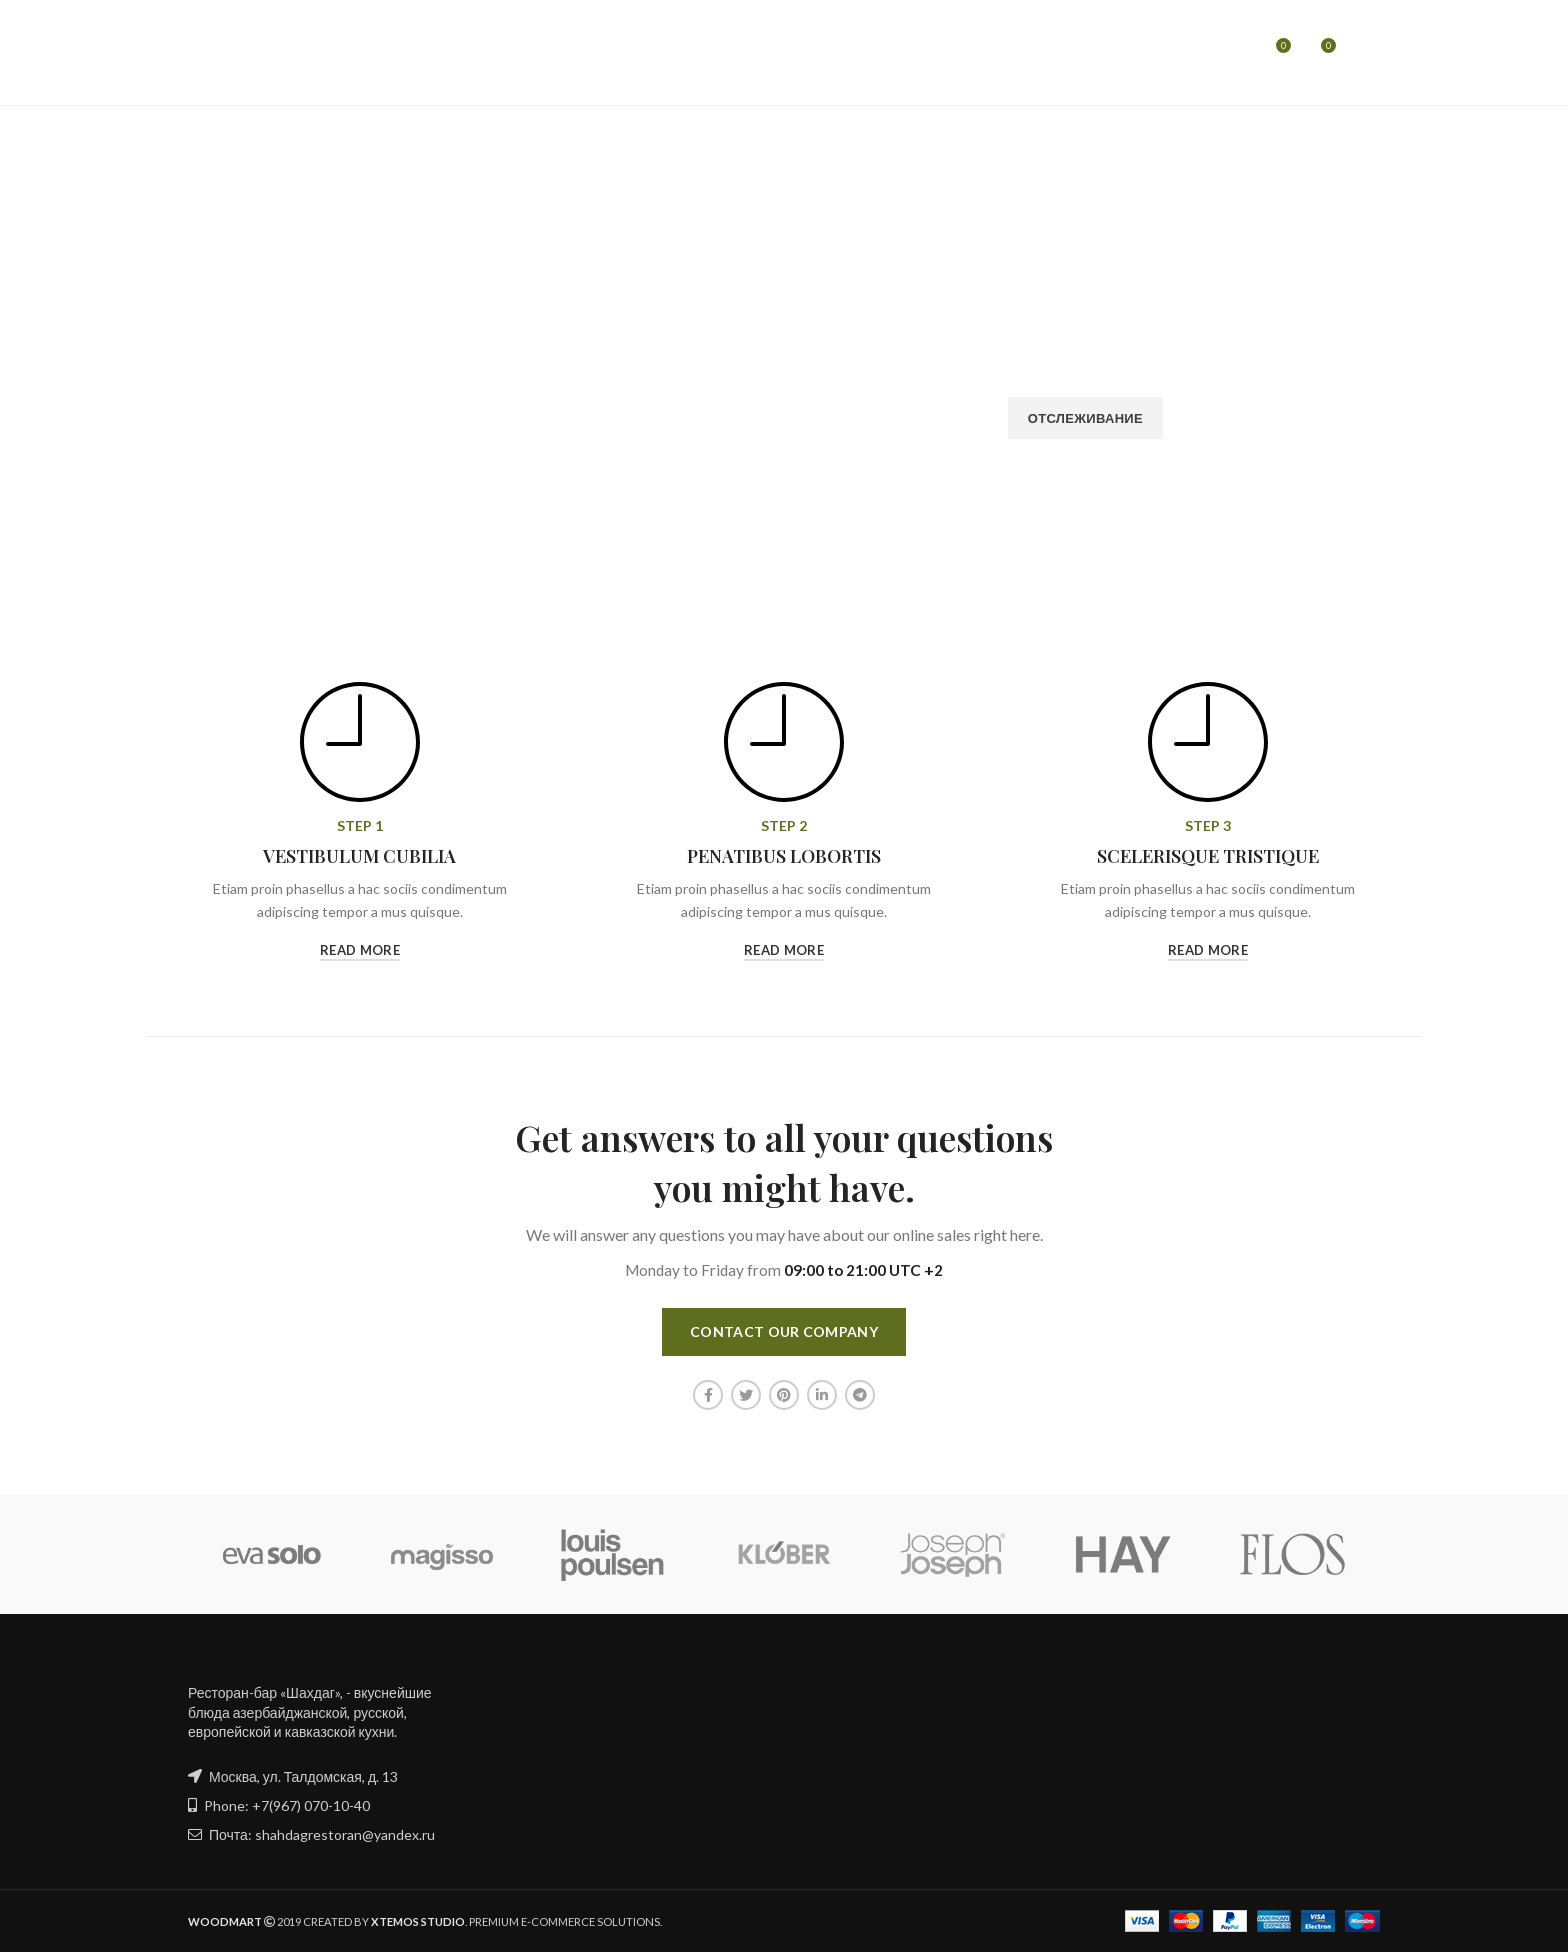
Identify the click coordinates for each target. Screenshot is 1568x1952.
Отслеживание (1085, 418)
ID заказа (435, 379)
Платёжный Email (761, 379)
